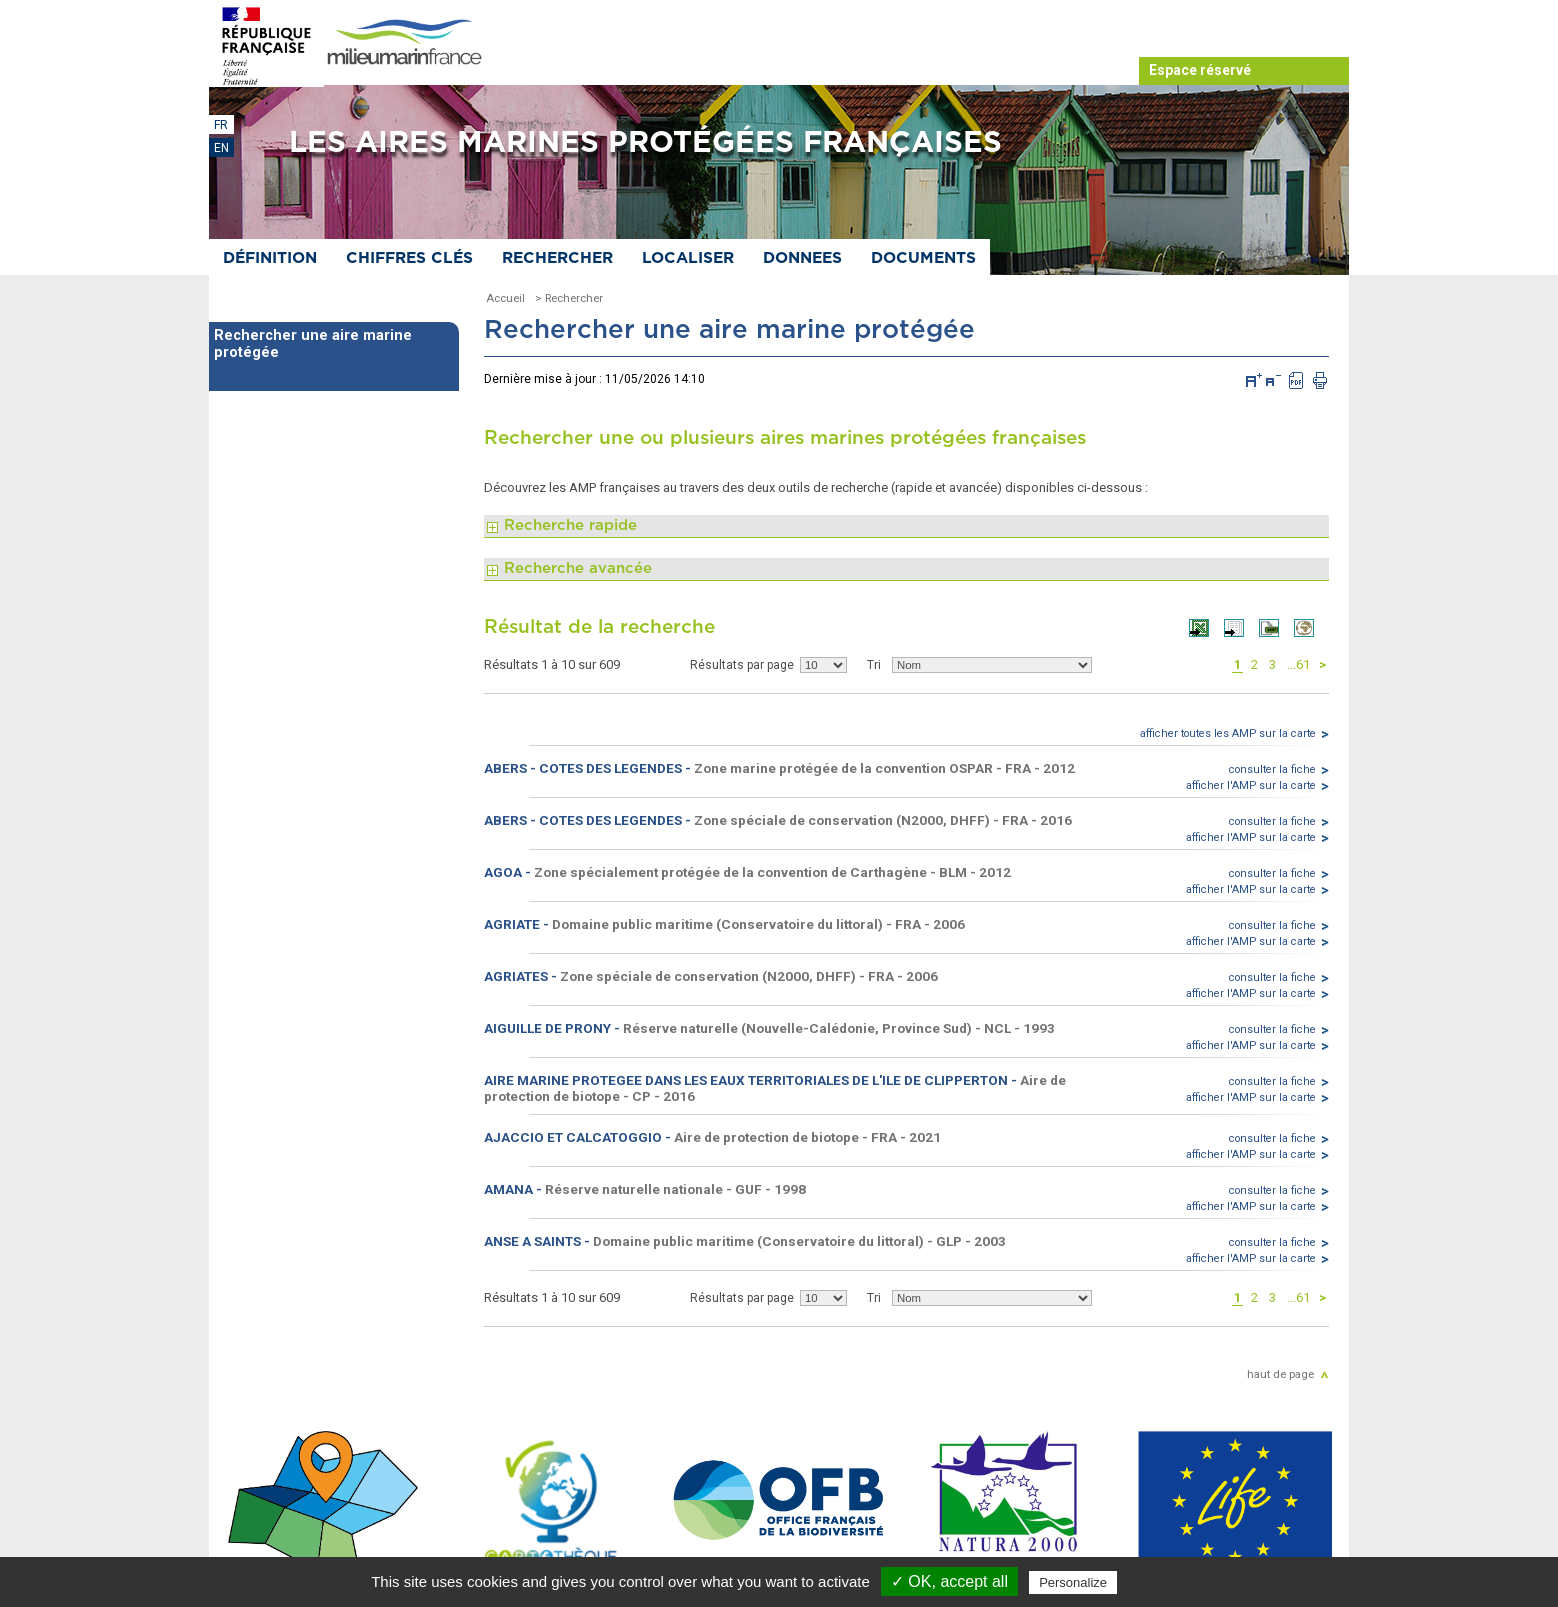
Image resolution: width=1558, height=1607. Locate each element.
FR (221, 125)
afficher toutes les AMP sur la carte (1228, 733)
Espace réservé (1200, 70)
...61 (1298, 664)
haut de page (1280, 1374)
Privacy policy (1164, 1582)
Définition (270, 258)
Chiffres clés (409, 258)
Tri (874, 665)
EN (221, 148)
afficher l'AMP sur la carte (1251, 785)
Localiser (688, 258)
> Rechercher (569, 298)
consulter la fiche (1272, 769)
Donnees (802, 258)
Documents (923, 258)
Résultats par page (742, 665)
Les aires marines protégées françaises (645, 143)
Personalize (1073, 1582)
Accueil (505, 298)
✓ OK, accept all (949, 1581)
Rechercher (557, 258)
